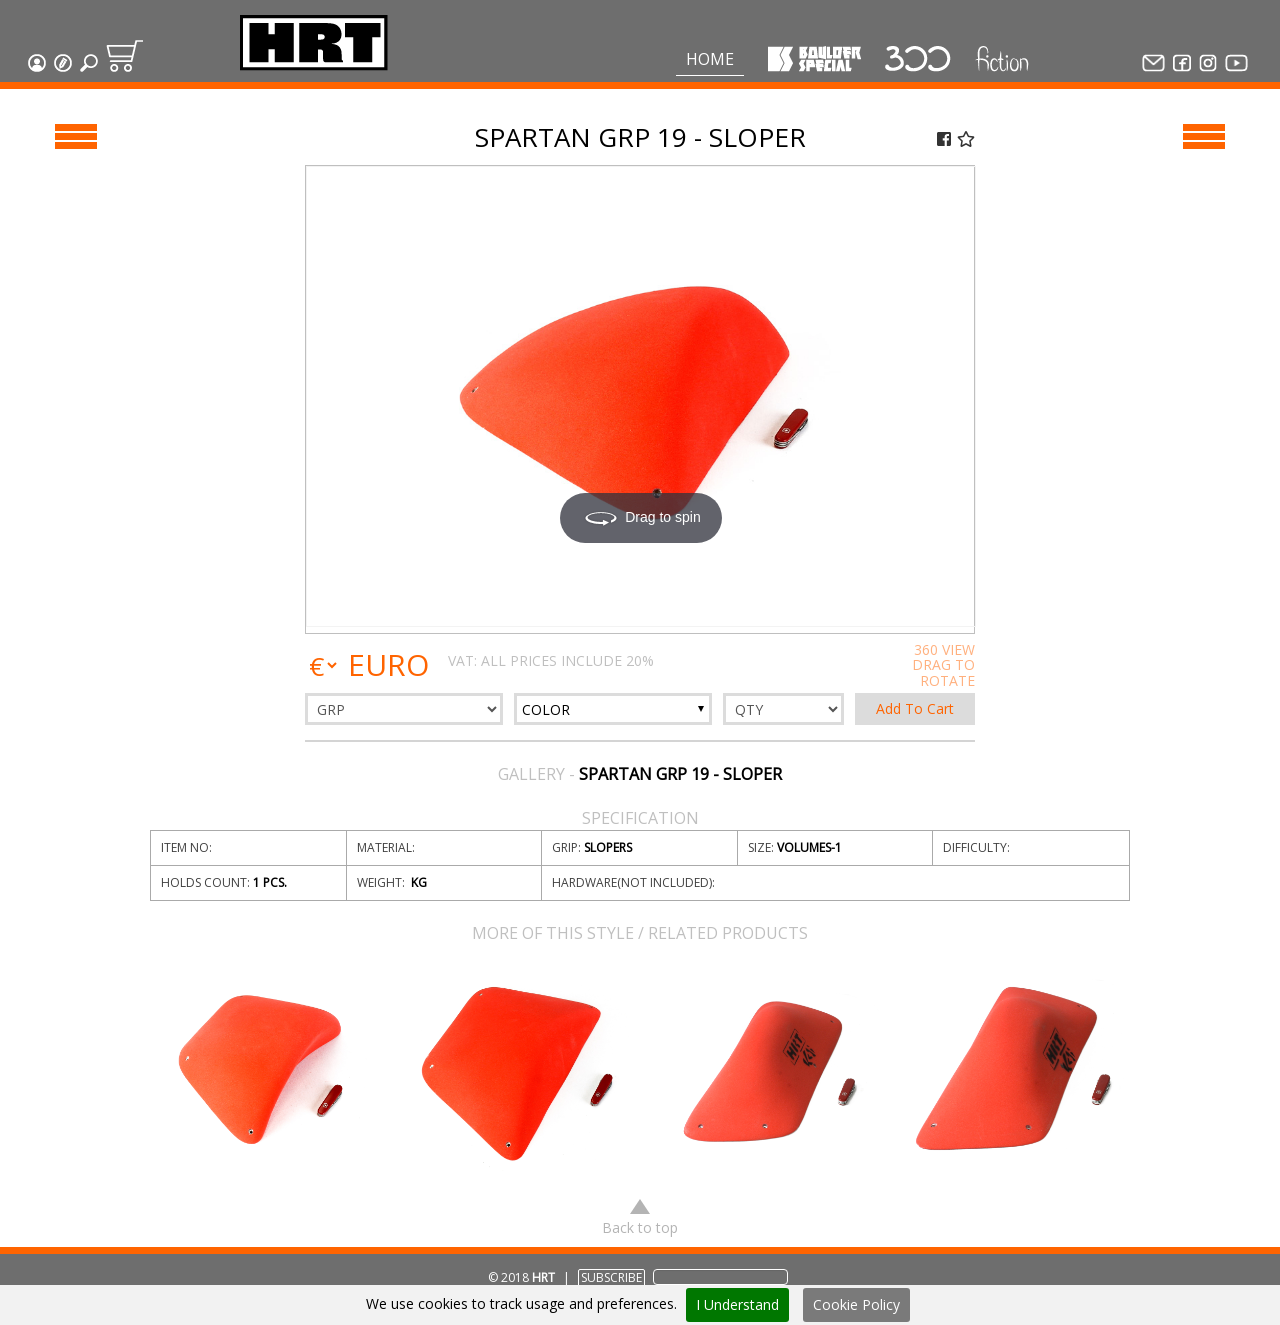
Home (710, 59)
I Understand (737, 1304)
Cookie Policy (856, 1304)
